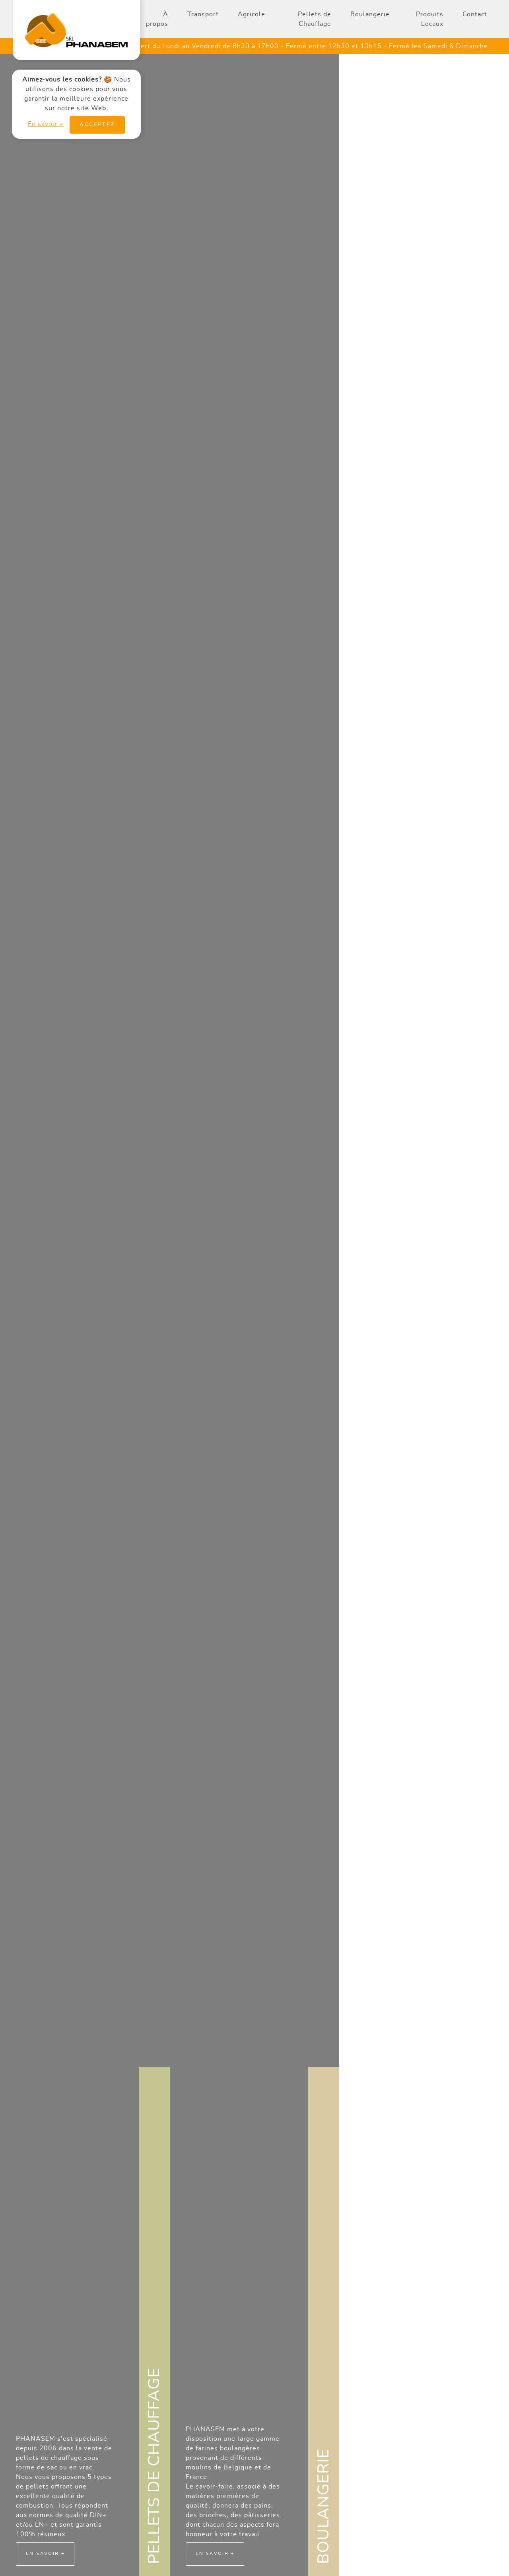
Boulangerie (370, 14)
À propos (157, 19)
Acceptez (97, 124)
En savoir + (46, 124)
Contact (474, 14)
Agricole (251, 14)
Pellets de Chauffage (314, 19)
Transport (203, 14)
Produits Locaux (429, 19)
